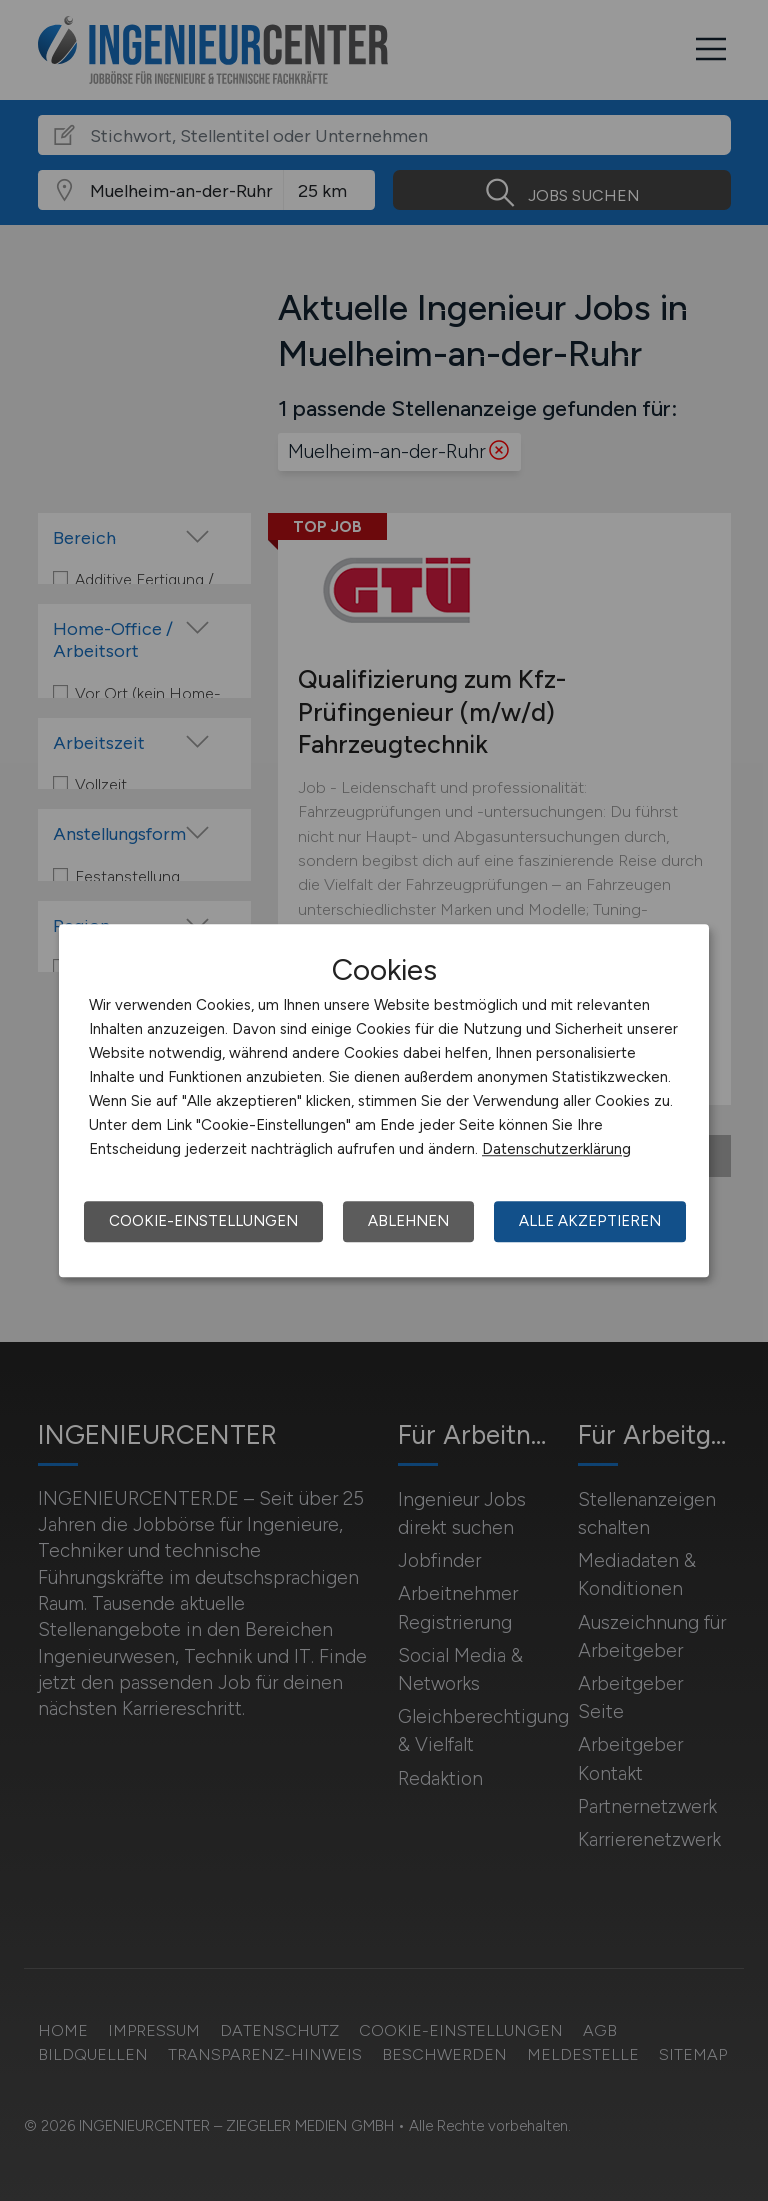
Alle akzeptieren (590, 1221)
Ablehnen (408, 1221)
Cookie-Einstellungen (203, 1221)
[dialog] (384, 1101)
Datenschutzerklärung (556, 1149)
